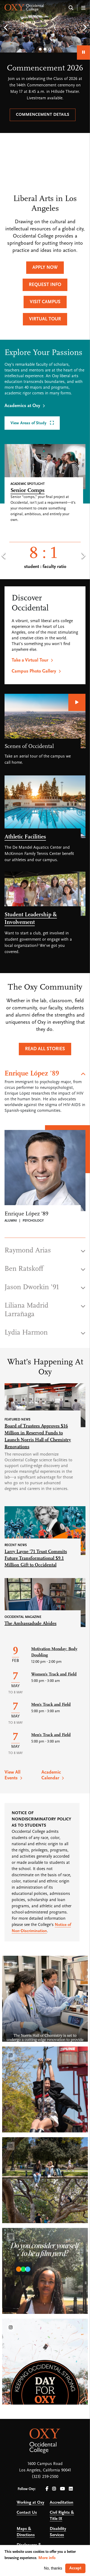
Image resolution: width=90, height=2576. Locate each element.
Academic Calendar (51, 1775)
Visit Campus (45, 302)
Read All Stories (45, 1049)
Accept (75, 2568)
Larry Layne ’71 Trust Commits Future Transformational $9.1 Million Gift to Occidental (36, 1558)
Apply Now (45, 267)
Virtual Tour (45, 319)
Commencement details (42, 114)
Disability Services (58, 2532)
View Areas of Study (29, 423)
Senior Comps (27, 490)
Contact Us (27, 2512)
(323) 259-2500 (45, 2477)
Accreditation (61, 2502)
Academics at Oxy (22, 405)
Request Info (45, 284)
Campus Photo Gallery (34, 671)
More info (46, 2558)
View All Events (12, 1775)
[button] (5, 28)
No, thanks (53, 2568)
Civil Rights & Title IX (62, 2515)
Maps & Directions (26, 2532)
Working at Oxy (30, 2502)
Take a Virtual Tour (30, 660)
